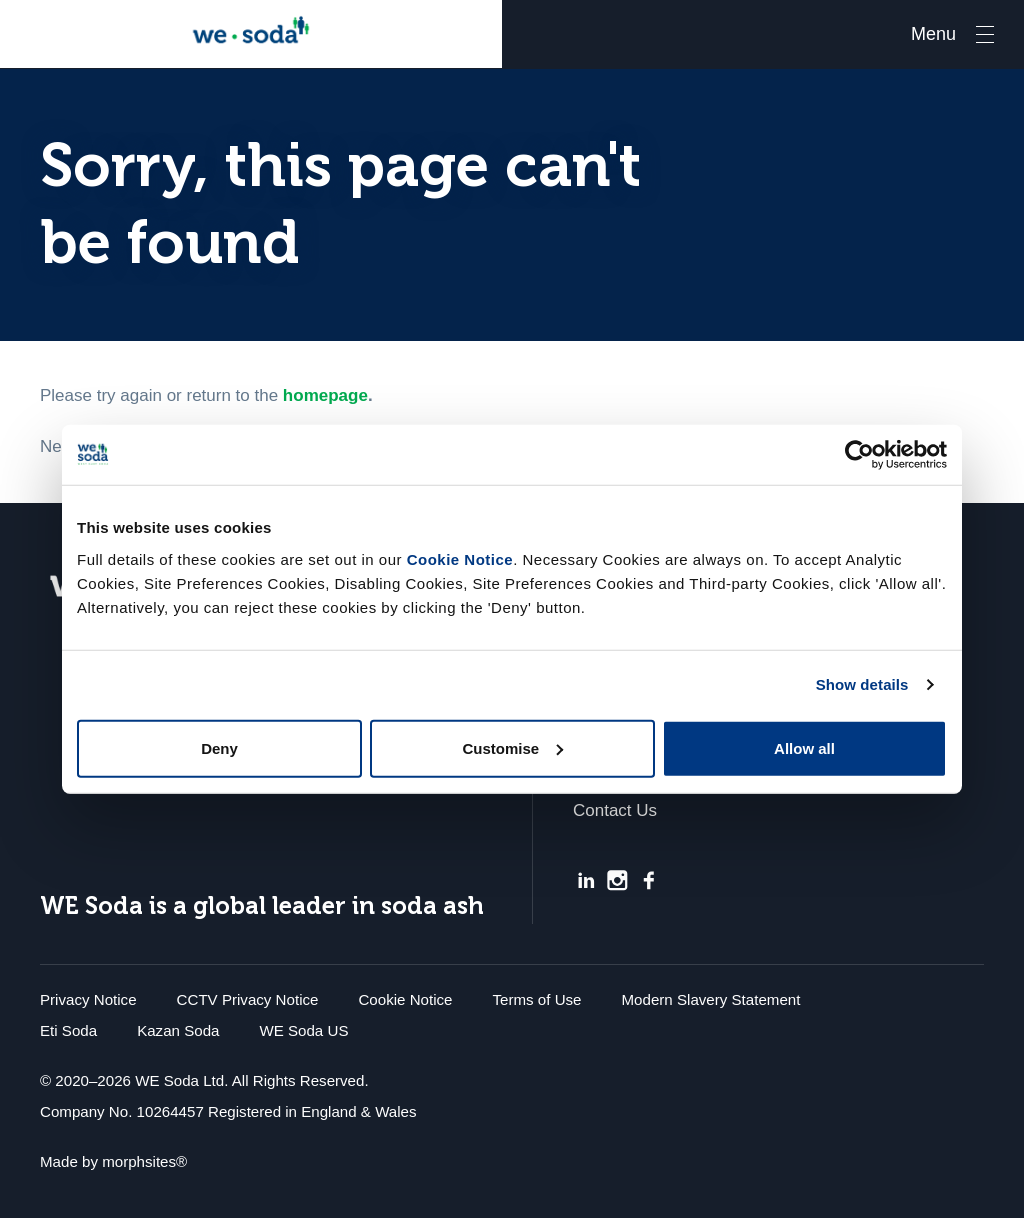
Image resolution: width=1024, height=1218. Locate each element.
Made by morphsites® (113, 1161)
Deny (219, 747)
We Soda (251, 34)
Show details (862, 684)
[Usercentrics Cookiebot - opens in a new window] (859, 455)
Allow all (804, 747)
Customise (512, 747)
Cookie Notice (460, 558)
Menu (933, 34)
